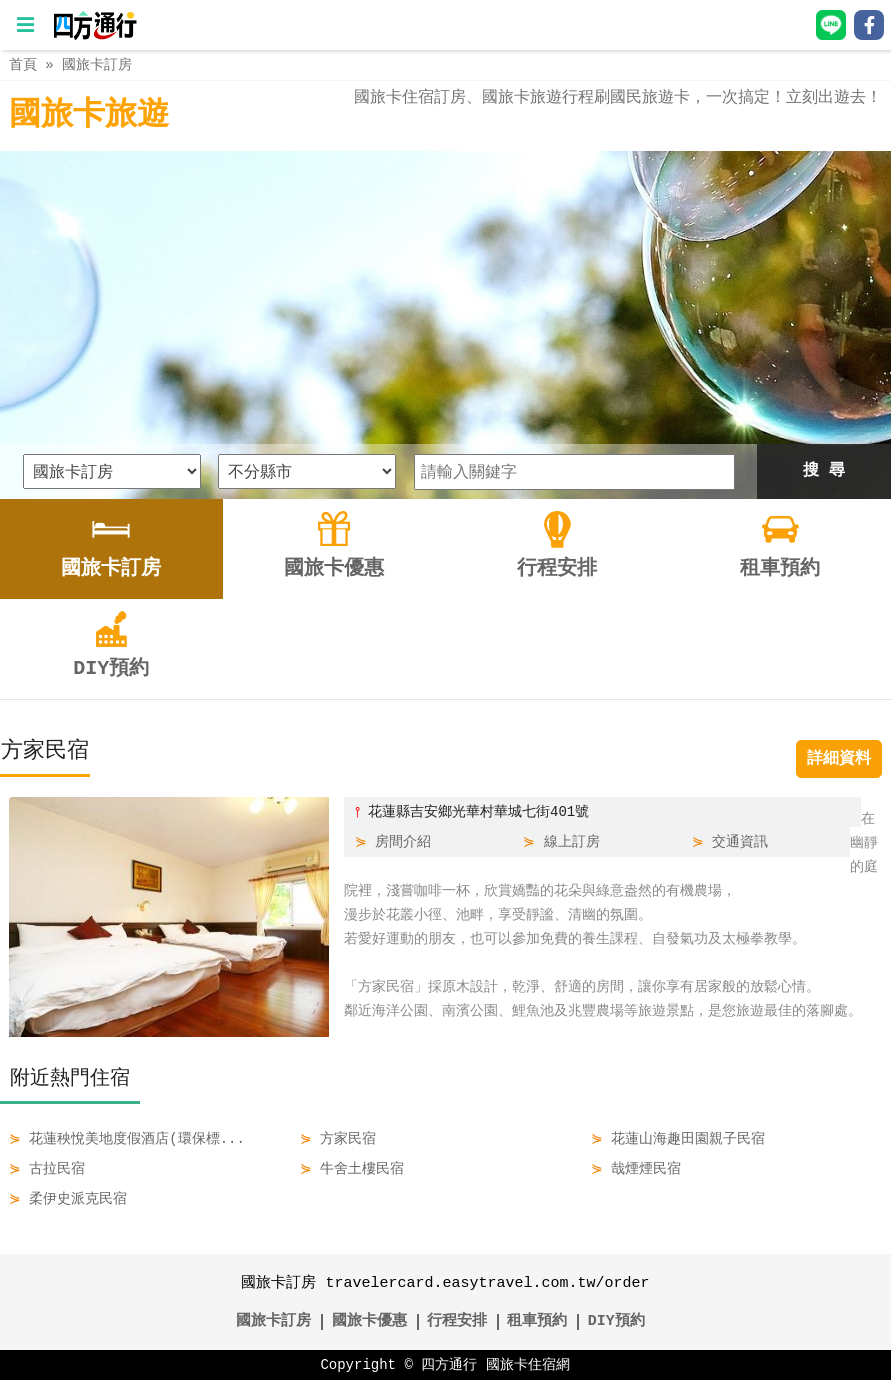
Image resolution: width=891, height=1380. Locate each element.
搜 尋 (824, 471)
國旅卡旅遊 (89, 115)
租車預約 (537, 1322)
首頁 (23, 64)
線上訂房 (572, 841)
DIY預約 (616, 1322)
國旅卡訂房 (97, 64)
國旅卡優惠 (369, 1322)
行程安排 (457, 1322)
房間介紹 (403, 841)
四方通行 (449, 1364)
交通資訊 (740, 841)
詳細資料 (839, 759)
